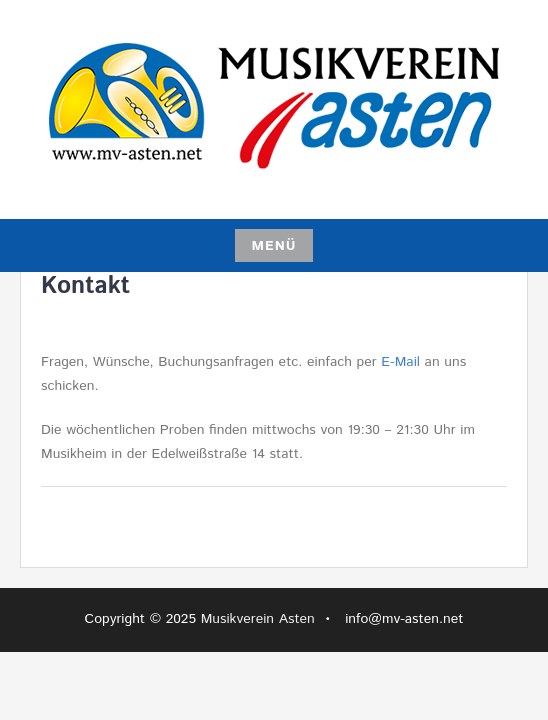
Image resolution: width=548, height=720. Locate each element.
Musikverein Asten (258, 619)
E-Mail (400, 362)
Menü (273, 246)
